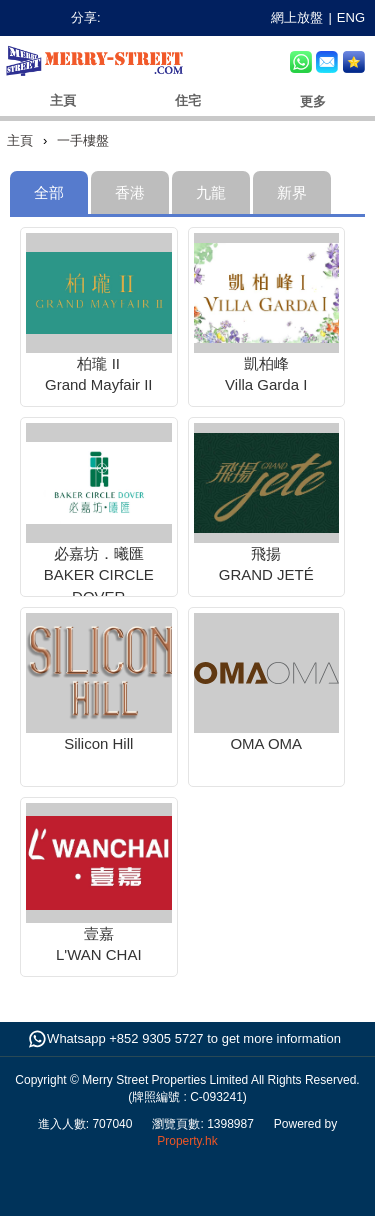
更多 (313, 101)
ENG (351, 17)
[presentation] (130, 192)
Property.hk (187, 1141)
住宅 (188, 100)
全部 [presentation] (49, 192)
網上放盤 (297, 17)
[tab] (49, 192)
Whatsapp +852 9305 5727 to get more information (194, 1038)
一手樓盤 (83, 140)
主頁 (63, 100)
